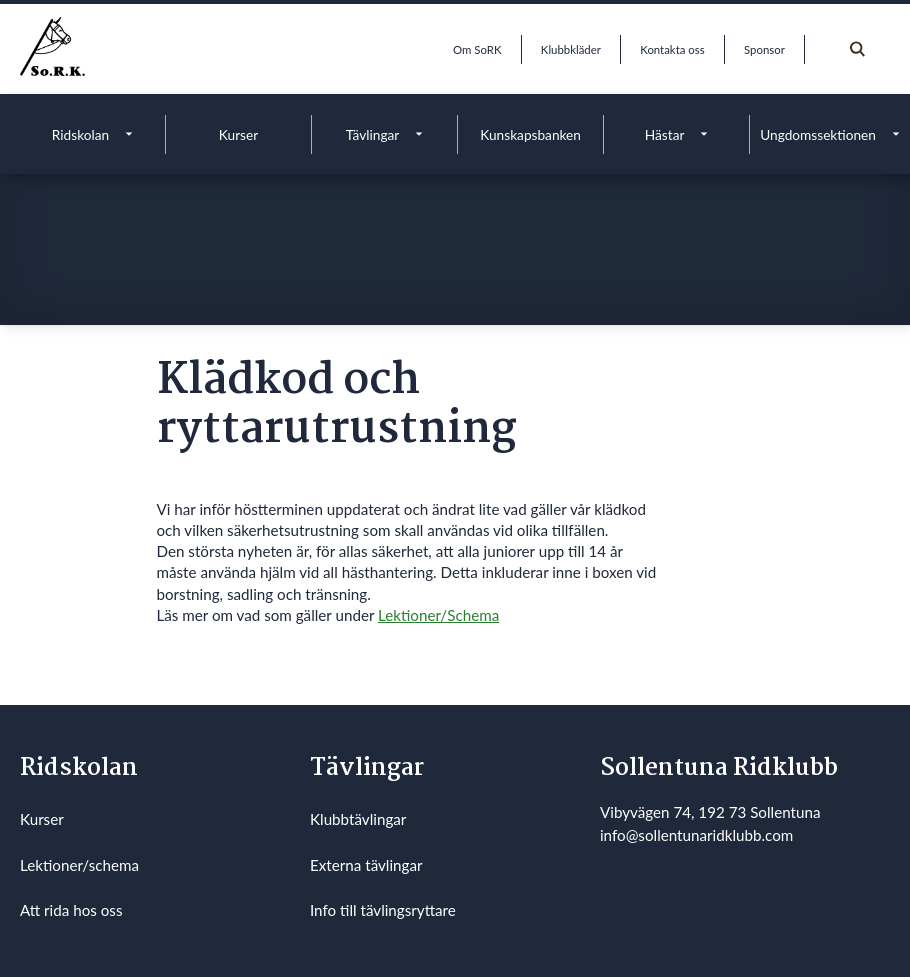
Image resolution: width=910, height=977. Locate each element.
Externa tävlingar (366, 865)
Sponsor (764, 49)
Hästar (665, 134)
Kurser (238, 134)
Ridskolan (80, 134)
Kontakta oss (672, 49)
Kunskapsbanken (530, 134)
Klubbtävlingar (358, 819)
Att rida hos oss (71, 910)
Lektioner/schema (79, 865)
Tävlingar (373, 134)
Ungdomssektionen (818, 134)
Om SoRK (477, 49)
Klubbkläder (571, 49)
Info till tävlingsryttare (383, 910)
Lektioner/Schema (438, 615)
